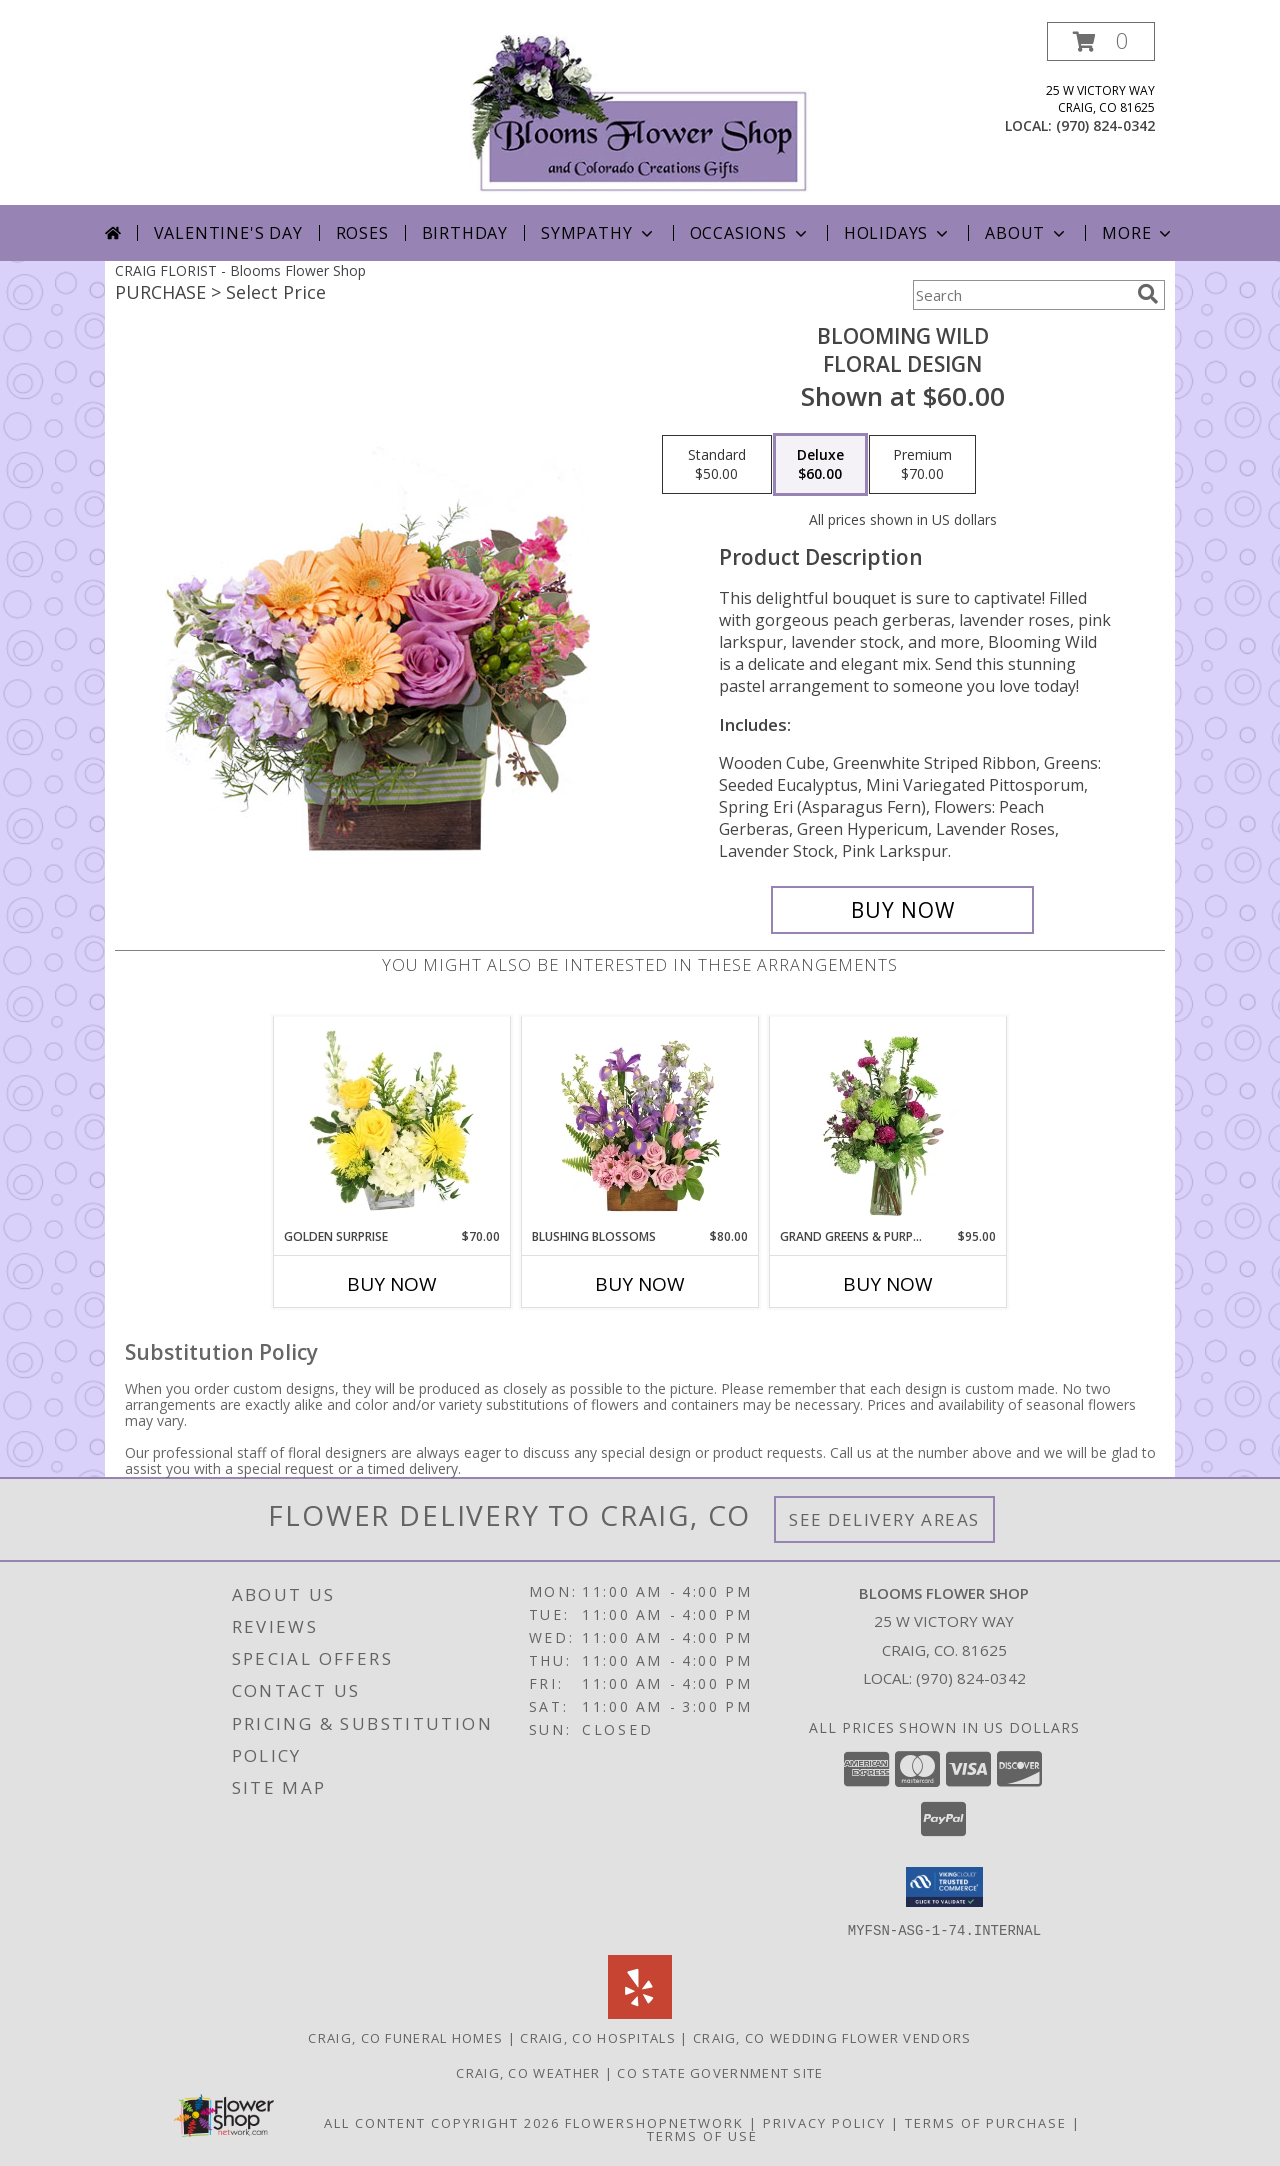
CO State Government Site (720, 2072)
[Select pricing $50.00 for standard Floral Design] (717, 465)
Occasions (750, 233)
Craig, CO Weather (528, 2072)
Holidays (898, 233)
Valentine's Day (228, 233)
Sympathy (598, 233)
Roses (362, 233)
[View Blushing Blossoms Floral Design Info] (640, 1122)
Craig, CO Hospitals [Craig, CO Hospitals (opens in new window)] (598, 2037)
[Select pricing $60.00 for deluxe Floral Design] (820, 465)
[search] (1148, 294)
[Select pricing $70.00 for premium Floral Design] (922, 465)
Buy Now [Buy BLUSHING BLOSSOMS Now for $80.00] (640, 1284)
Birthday (465, 233)
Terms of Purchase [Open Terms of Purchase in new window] (986, 2122)
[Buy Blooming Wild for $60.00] (902, 910)
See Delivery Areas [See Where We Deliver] (884, 1519)
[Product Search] (1021, 295)
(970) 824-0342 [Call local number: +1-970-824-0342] (1105, 125)
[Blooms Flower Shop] (640, 113)
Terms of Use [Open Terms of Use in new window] (702, 2135)
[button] (1101, 41)
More (1138, 233)
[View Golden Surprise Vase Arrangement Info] (392, 1122)
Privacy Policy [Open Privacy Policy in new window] (824, 2122)
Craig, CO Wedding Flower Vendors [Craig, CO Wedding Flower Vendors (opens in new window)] (832, 2037)
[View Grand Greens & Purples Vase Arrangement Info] (888, 1122)
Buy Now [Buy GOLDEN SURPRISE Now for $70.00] (392, 1284)
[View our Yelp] (640, 2012)
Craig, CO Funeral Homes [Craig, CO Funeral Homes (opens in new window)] (405, 2037)
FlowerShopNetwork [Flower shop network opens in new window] (654, 2122)
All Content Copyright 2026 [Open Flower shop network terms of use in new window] (442, 2122)
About (1027, 233)
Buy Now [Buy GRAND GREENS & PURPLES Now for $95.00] (888, 1284)
